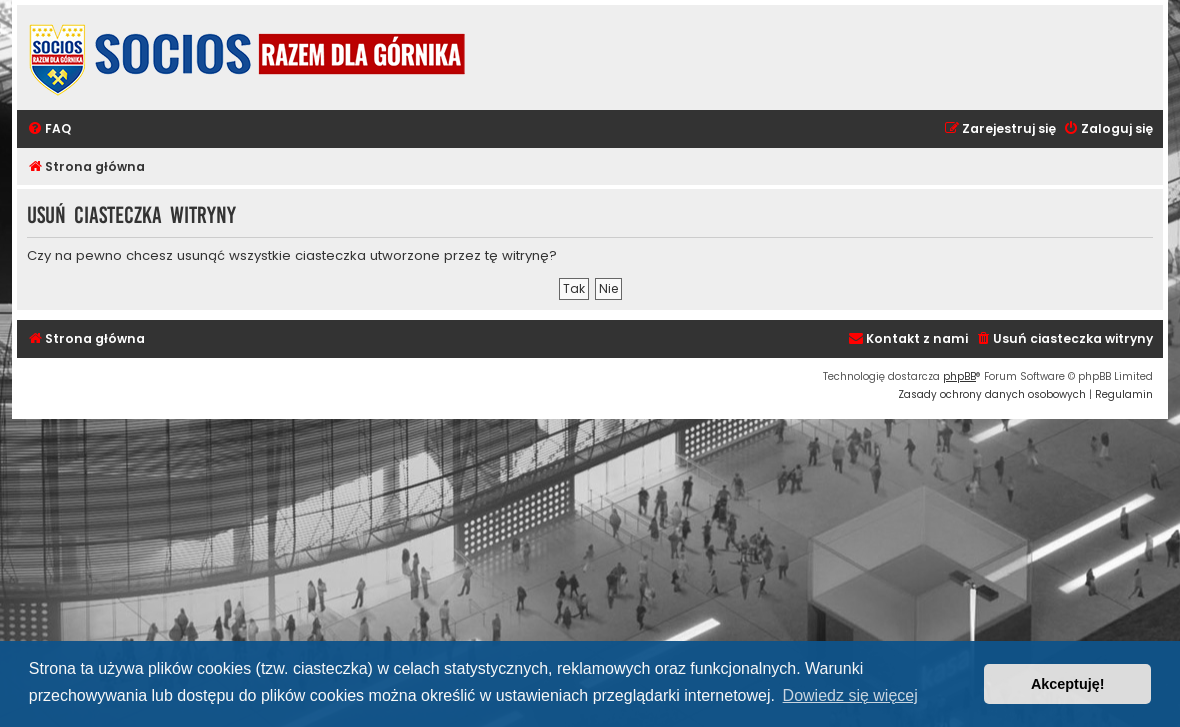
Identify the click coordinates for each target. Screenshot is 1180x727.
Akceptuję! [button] (1068, 684)
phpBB (959, 376)
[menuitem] (49, 129)
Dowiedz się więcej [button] (850, 695)
